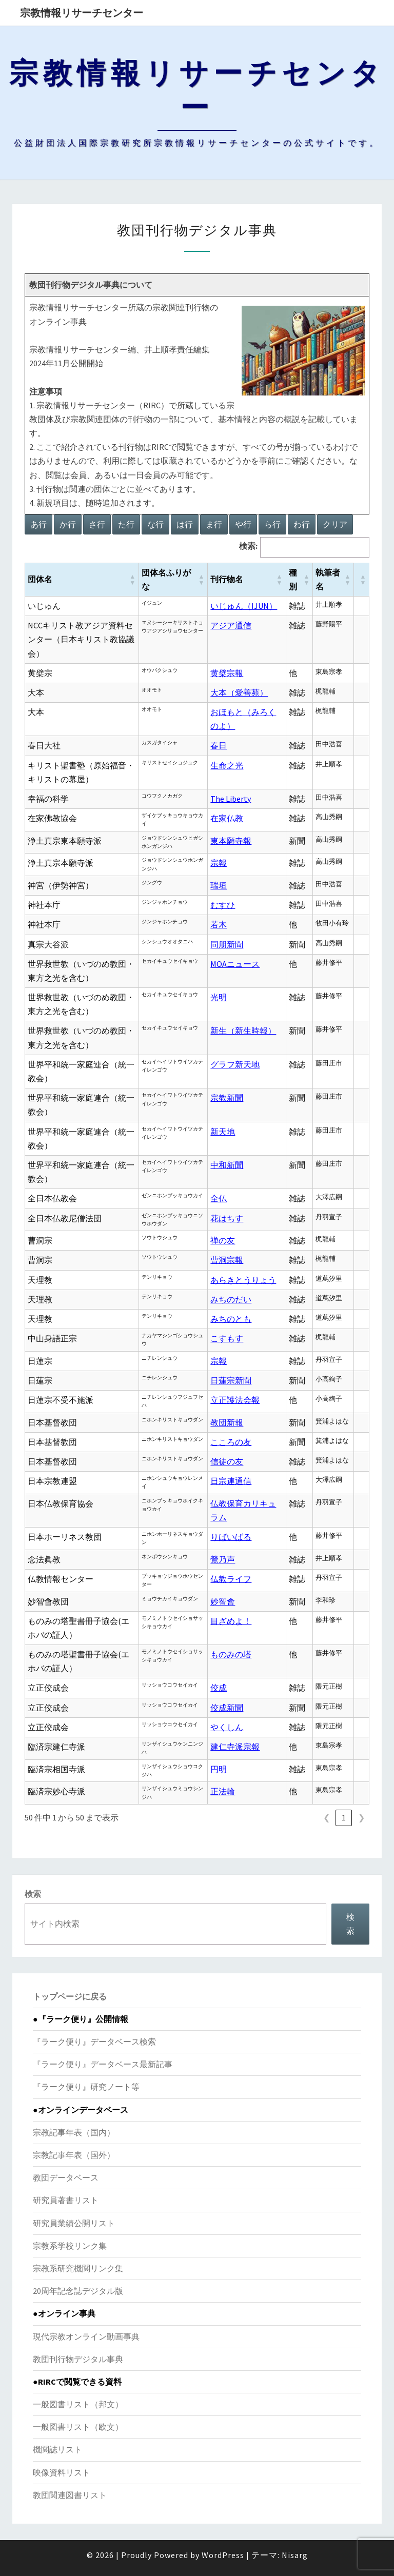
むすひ (222, 905)
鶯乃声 (222, 1559)
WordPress (223, 2555)
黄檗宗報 (226, 673)
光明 (218, 997)
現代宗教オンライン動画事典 (86, 2336)
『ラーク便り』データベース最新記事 (102, 2064)
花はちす (226, 1218)
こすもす (226, 1338)
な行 (155, 524)
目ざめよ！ (230, 1621)
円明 (218, 1769)
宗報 (218, 863)
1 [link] (344, 1817)
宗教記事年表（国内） (74, 2132)
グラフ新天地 (235, 1064)
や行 (243, 524)
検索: (248, 546)
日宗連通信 (230, 1481)
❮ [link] (326, 1817)
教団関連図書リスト (70, 2495)
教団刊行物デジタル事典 (78, 2359)
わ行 (301, 524)
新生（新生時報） (243, 1030)
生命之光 (226, 765)
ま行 (214, 524)
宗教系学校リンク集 (70, 2246)
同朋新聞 (226, 944)
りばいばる (230, 1537)
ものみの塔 (230, 1654)
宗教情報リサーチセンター (81, 12)
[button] (132, 579)
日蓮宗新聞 (230, 1380)
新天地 (222, 1131)
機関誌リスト (57, 2449)
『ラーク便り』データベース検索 (94, 2041)
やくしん (226, 1727)
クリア (335, 524)
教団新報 (226, 1422)
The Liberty (230, 799)
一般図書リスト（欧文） (78, 2427)
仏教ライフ (230, 1579)
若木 (218, 924)
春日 (218, 745)
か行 (68, 524)
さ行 (97, 524)
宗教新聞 (226, 1098)
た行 (126, 524)
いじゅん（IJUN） (243, 606)
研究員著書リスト (65, 2200)
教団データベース (65, 2177)
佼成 (218, 1687)
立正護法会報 (235, 1400)
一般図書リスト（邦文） (78, 2404)
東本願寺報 (230, 841)
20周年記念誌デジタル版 (78, 2291)
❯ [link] (361, 1817)
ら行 (272, 524)
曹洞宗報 (226, 1260)
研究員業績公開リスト (74, 2223)
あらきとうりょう (243, 1280)
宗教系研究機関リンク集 (78, 2268)
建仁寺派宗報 (235, 1746)
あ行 (38, 524)
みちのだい (230, 1299)
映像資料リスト (61, 2472)
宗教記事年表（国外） (74, 2155)
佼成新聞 (226, 1707)
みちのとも (230, 1319)
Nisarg (295, 2555)
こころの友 (230, 1442)
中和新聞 (226, 1165)
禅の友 (222, 1240)
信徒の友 (226, 1461)
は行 (184, 524)
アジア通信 (230, 625)
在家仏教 (226, 818)
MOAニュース (235, 964)
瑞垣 (218, 885)
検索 (33, 1894)
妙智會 (222, 1601)
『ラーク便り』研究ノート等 (86, 2087)
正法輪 (222, 1791)
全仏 (218, 1198)
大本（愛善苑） (239, 692)
